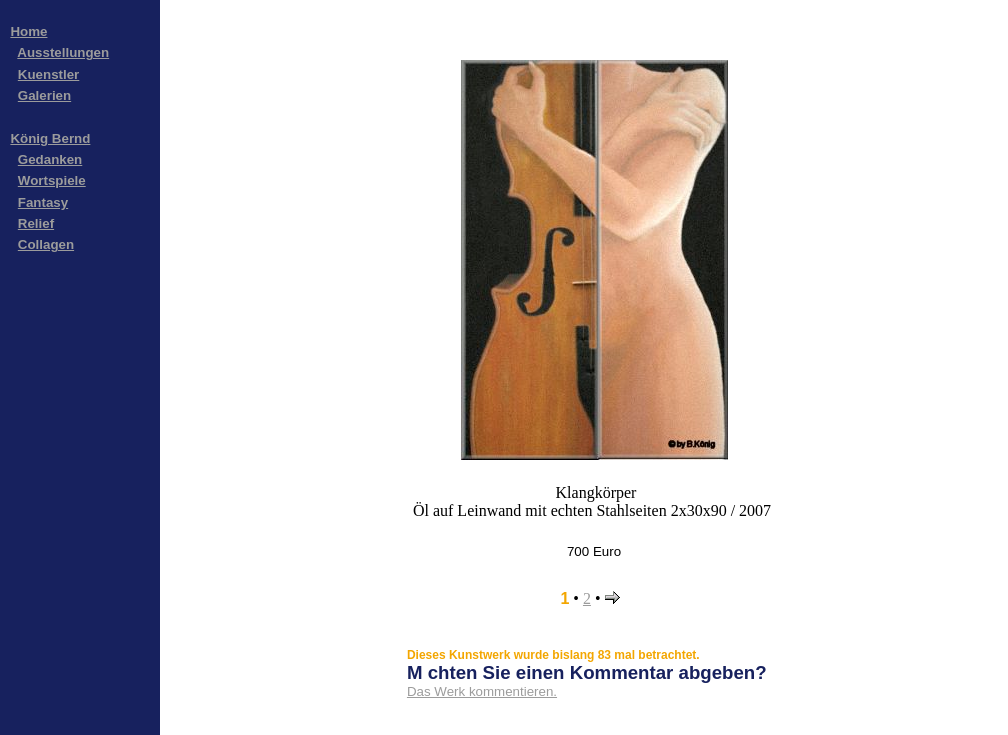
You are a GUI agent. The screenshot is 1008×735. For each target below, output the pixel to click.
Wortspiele (52, 180)
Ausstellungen (63, 52)
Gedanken (50, 159)
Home (28, 31)
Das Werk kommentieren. (482, 691)
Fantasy (43, 202)
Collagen (46, 244)
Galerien (44, 95)
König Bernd (50, 138)
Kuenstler (48, 74)
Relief (36, 223)
